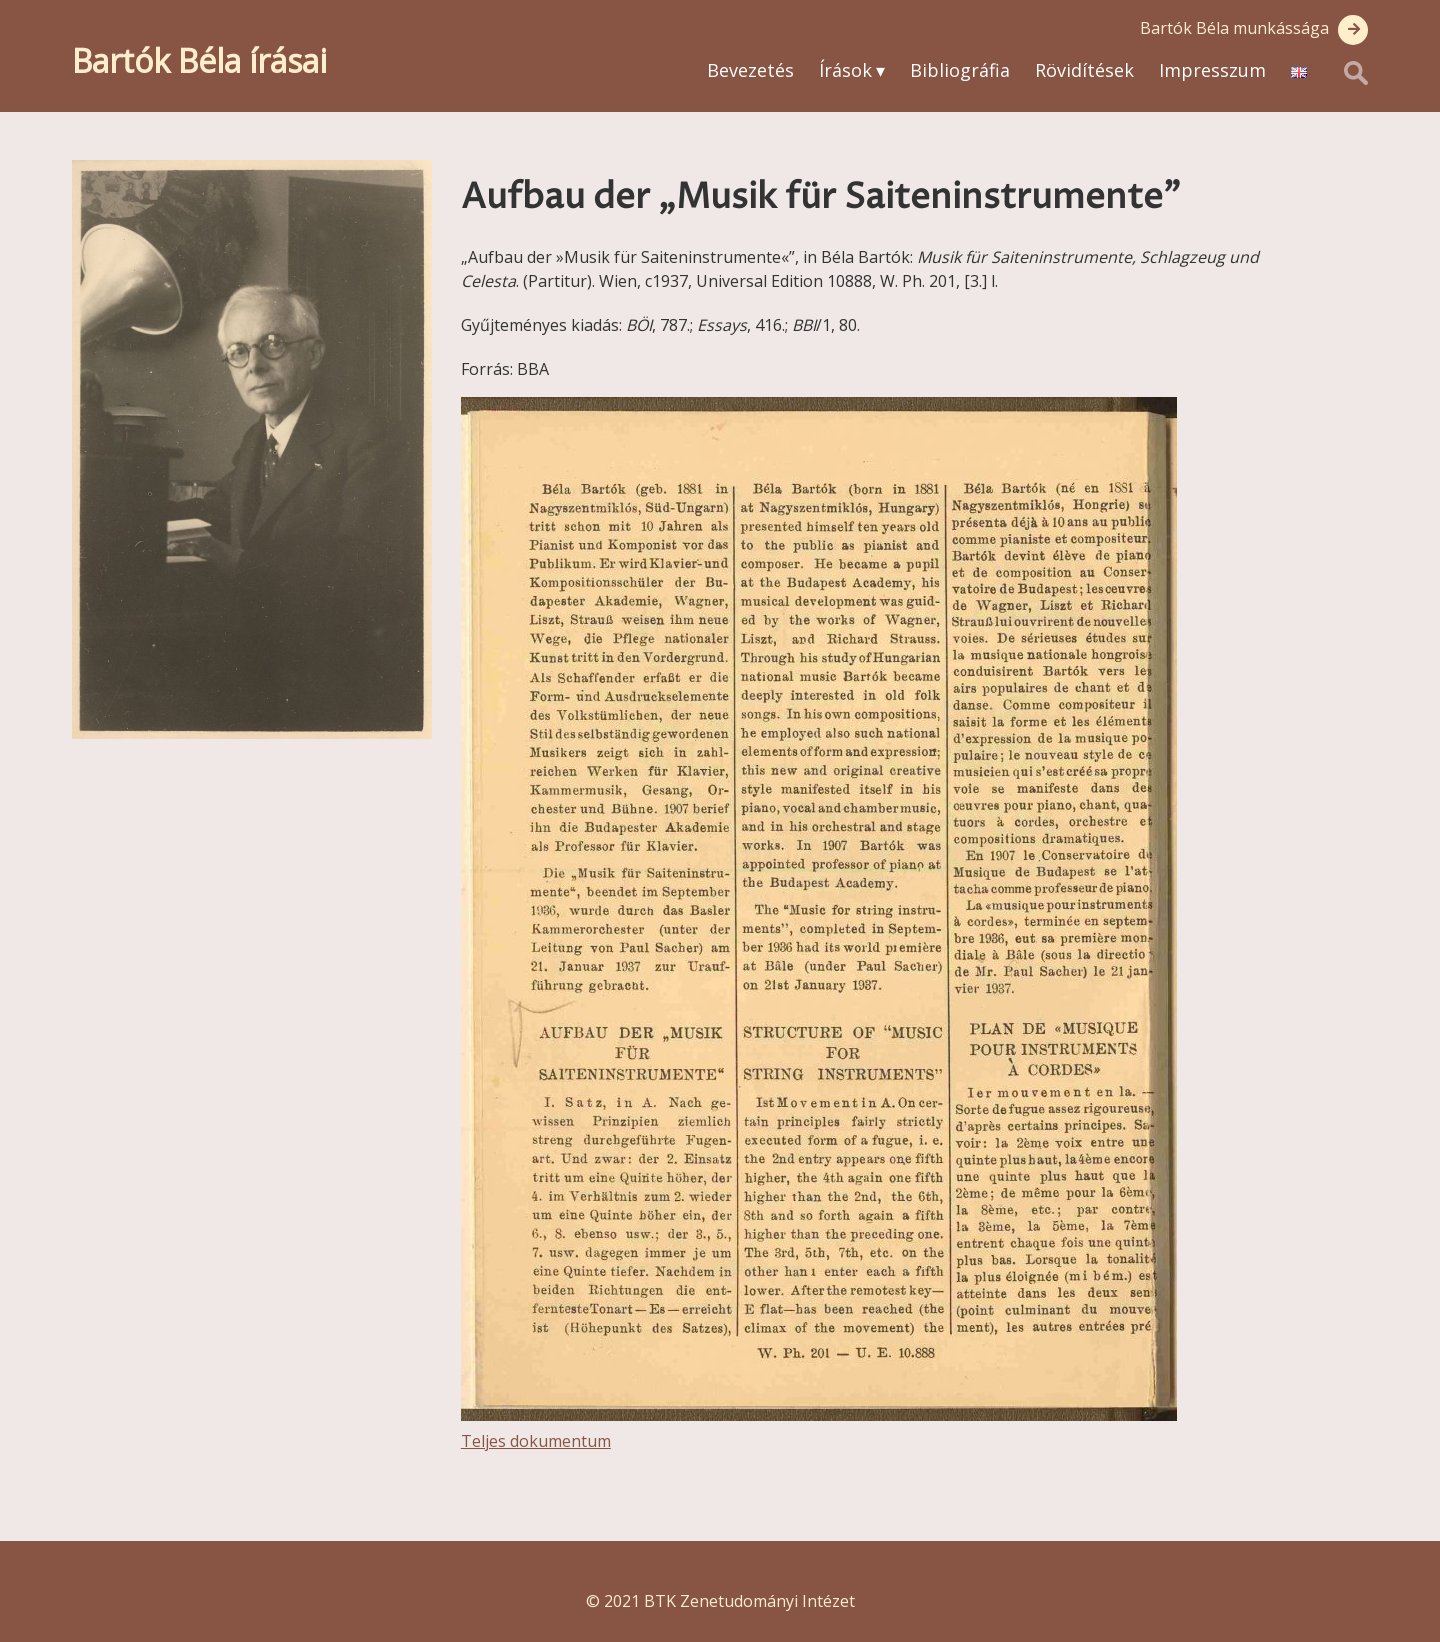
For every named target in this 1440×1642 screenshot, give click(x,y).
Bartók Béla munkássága (1234, 28)
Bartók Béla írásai (199, 60)
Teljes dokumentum (536, 1441)
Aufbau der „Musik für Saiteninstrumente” (821, 198)
